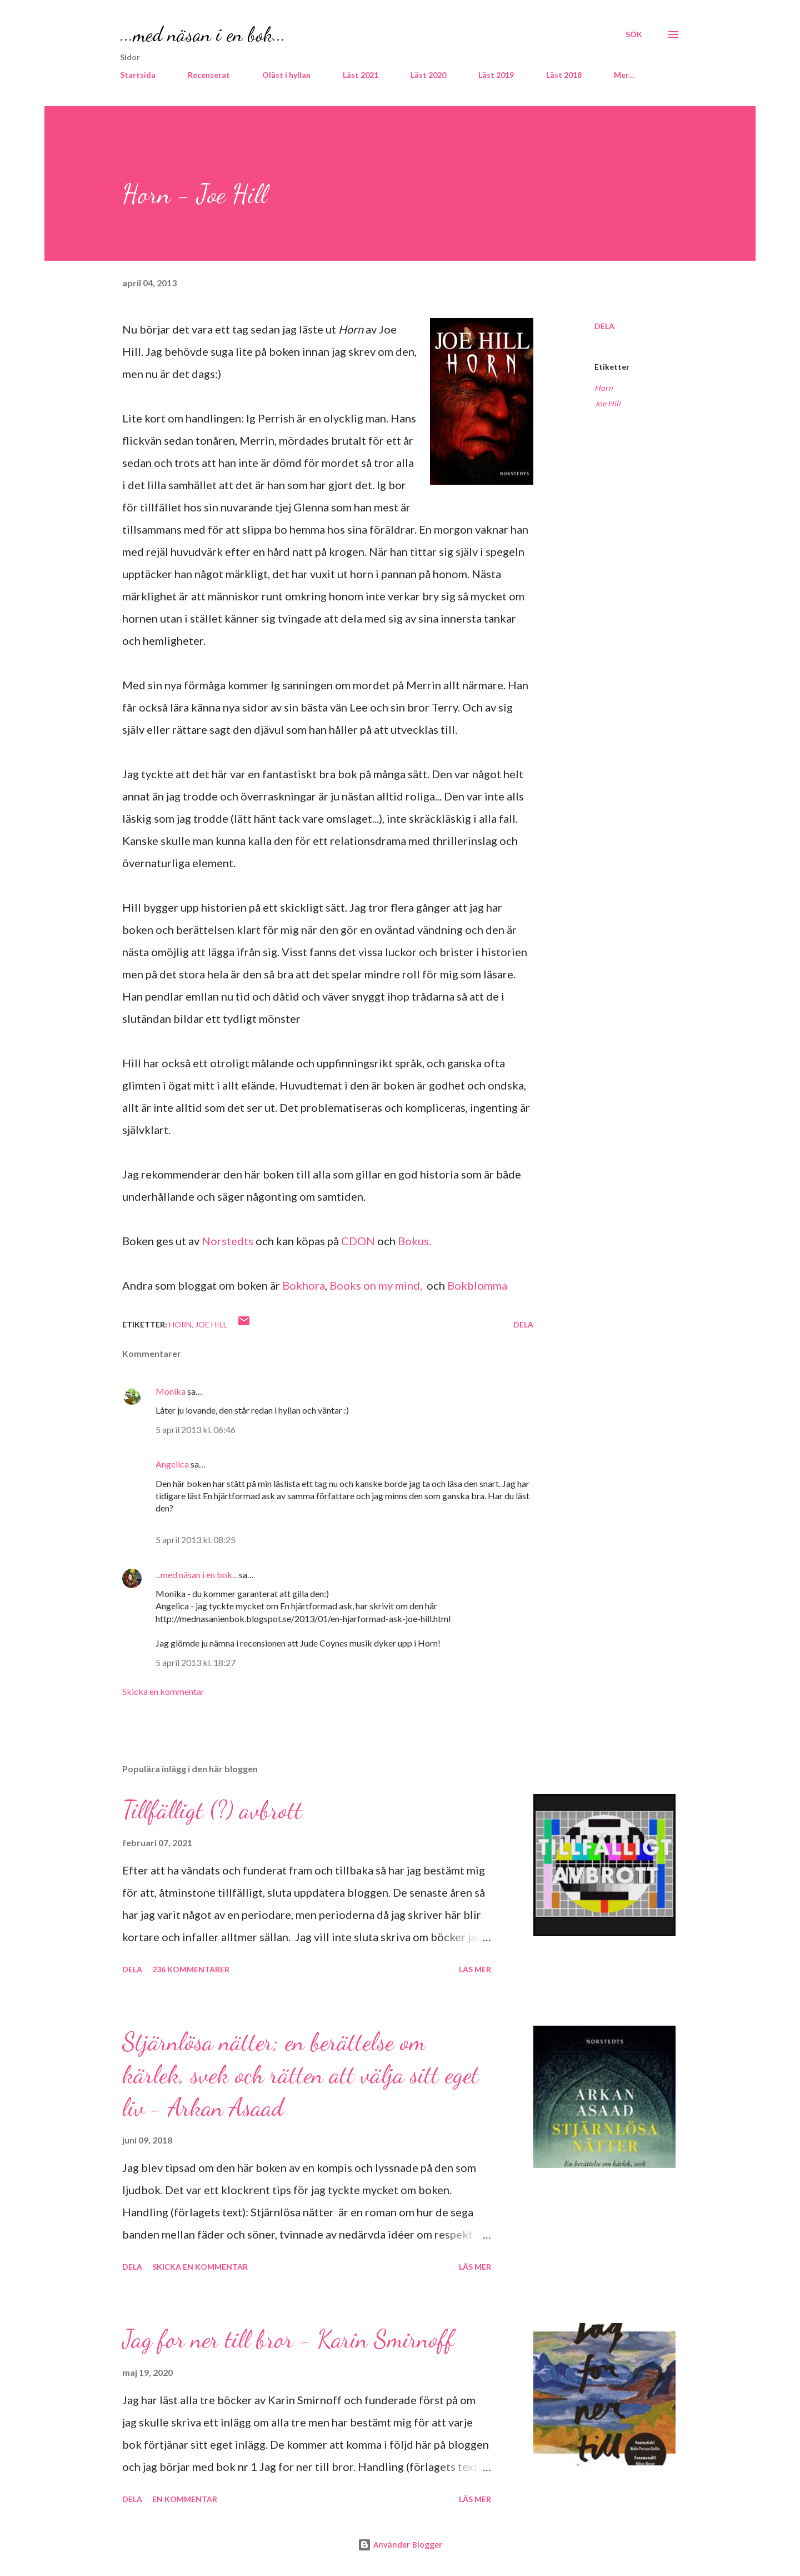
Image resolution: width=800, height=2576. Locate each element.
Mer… (624, 74)
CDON (358, 1240)
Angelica (172, 1464)
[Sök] (634, 34)
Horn (603, 387)
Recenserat (209, 74)
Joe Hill (607, 403)
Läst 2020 (428, 74)
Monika (171, 1391)
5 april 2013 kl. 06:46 (196, 1429)
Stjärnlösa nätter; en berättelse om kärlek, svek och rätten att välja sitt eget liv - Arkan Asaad (300, 2074)
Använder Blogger (400, 2544)
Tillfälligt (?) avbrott (212, 1810)
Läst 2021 (360, 74)
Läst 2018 (564, 74)
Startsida (138, 74)
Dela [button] (604, 326)
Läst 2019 (496, 74)
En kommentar (184, 2499)
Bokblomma (477, 1285)
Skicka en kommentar (163, 1691)
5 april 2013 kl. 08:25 (196, 1539)
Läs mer (475, 1969)
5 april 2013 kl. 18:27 (196, 1662)
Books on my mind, (375, 1285)
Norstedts (229, 1240)
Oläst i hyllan (286, 74)
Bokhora (303, 1285)
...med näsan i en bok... (203, 34)
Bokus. (414, 1240)
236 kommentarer (190, 1969)
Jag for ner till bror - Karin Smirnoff (288, 2339)
